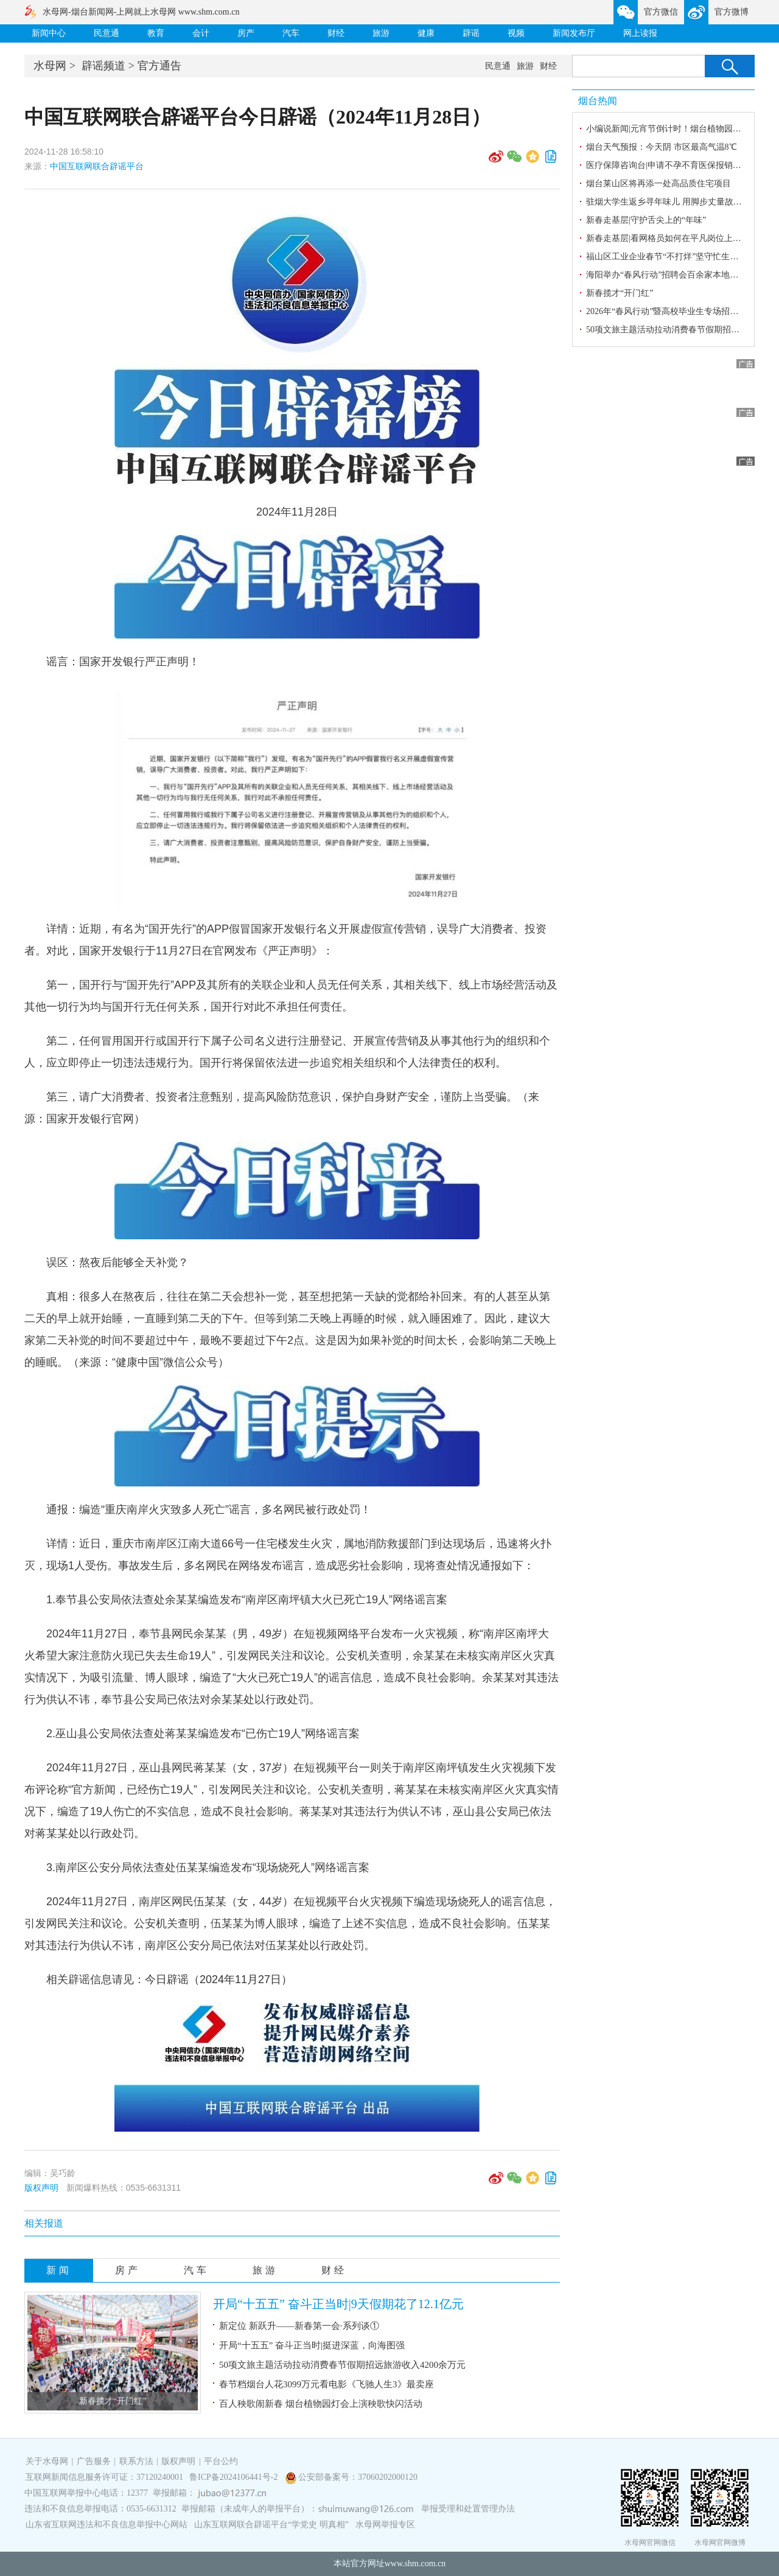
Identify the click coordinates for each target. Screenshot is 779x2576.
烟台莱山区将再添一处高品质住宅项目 (658, 183)
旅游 (381, 33)
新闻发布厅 (574, 33)
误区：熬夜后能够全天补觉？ (117, 1262)
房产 (245, 33)
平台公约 (221, 2461)
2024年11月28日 (297, 512)
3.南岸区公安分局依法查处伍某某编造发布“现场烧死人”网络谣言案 (207, 1867)
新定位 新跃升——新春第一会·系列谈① (299, 2326)
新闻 (59, 2270)
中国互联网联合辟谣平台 (97, 166)
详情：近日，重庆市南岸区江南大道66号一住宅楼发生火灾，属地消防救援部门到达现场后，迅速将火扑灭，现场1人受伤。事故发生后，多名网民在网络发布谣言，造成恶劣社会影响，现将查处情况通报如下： (287, 1555)
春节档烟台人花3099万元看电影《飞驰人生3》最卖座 (326, 2384)
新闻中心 (49, 33)
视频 (516, 33)
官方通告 (159, 66)
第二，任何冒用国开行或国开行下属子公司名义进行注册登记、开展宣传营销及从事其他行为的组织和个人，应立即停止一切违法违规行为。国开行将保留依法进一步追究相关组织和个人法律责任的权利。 (287, 1052)
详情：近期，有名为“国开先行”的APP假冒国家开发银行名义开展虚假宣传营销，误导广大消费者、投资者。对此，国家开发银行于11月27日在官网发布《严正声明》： (285, 940)
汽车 (290, 33)
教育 (155, 33)
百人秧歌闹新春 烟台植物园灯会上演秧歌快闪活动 (320, 2404)
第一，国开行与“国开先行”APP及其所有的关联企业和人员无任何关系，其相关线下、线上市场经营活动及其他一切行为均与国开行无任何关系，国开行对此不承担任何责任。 (290, 996)
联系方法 (136, 2461)
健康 (426, 33)
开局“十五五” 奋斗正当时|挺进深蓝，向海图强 (312, 2345)
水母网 (49, 66)
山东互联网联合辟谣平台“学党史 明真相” (271, 2524)
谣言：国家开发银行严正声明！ (123, 662)
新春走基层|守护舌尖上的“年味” (646, 220)
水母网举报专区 (385, 2524)
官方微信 (661, 11)
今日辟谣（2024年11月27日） (218, 1979)
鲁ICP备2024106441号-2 (234, 2477)
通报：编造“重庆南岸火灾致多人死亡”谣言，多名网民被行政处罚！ (208, 1509)
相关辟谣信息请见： (169, 1979)
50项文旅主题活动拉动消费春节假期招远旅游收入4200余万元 (342, 2365)
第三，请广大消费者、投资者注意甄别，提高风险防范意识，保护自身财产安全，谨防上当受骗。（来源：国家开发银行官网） (281, 1108)
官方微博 (731, 11)
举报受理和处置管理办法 (468, 2508)
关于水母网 (48, 2461)
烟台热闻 (597, 101)
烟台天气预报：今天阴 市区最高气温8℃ (661, 147)
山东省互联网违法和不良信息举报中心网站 (106, 2524)
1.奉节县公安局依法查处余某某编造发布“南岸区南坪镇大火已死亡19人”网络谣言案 (246, 1600)
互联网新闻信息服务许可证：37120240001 (104, 2477)
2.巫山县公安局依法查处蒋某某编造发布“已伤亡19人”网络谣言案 (203, 1733)
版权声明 (41, 2188)
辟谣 (471, 33)
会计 (200, 33)
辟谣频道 (103, 66)
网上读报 (640, 33)
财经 (335, 33)
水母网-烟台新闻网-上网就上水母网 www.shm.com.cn (141, 11)
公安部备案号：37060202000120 (357, 2477)
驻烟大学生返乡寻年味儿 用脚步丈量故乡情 (668, 201)
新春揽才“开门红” (112, 2401)
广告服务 (94, 2461)
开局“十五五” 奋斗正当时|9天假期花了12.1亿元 (338, 2304)
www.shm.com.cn (415, 2563)
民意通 (106, 33)
